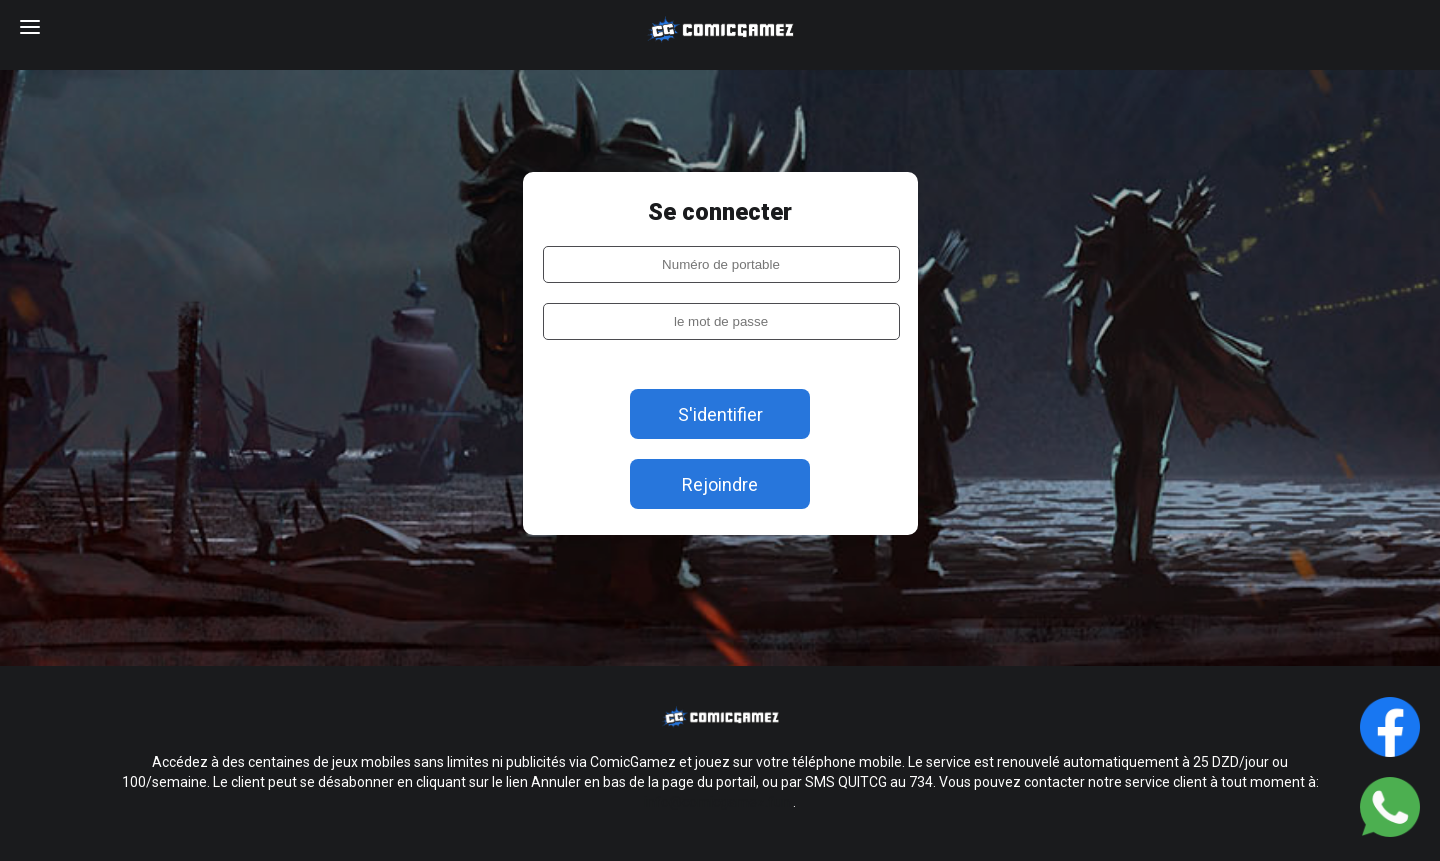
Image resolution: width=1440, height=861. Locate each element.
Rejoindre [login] (720, 484)
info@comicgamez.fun (717, 802)
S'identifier (720, 414)
